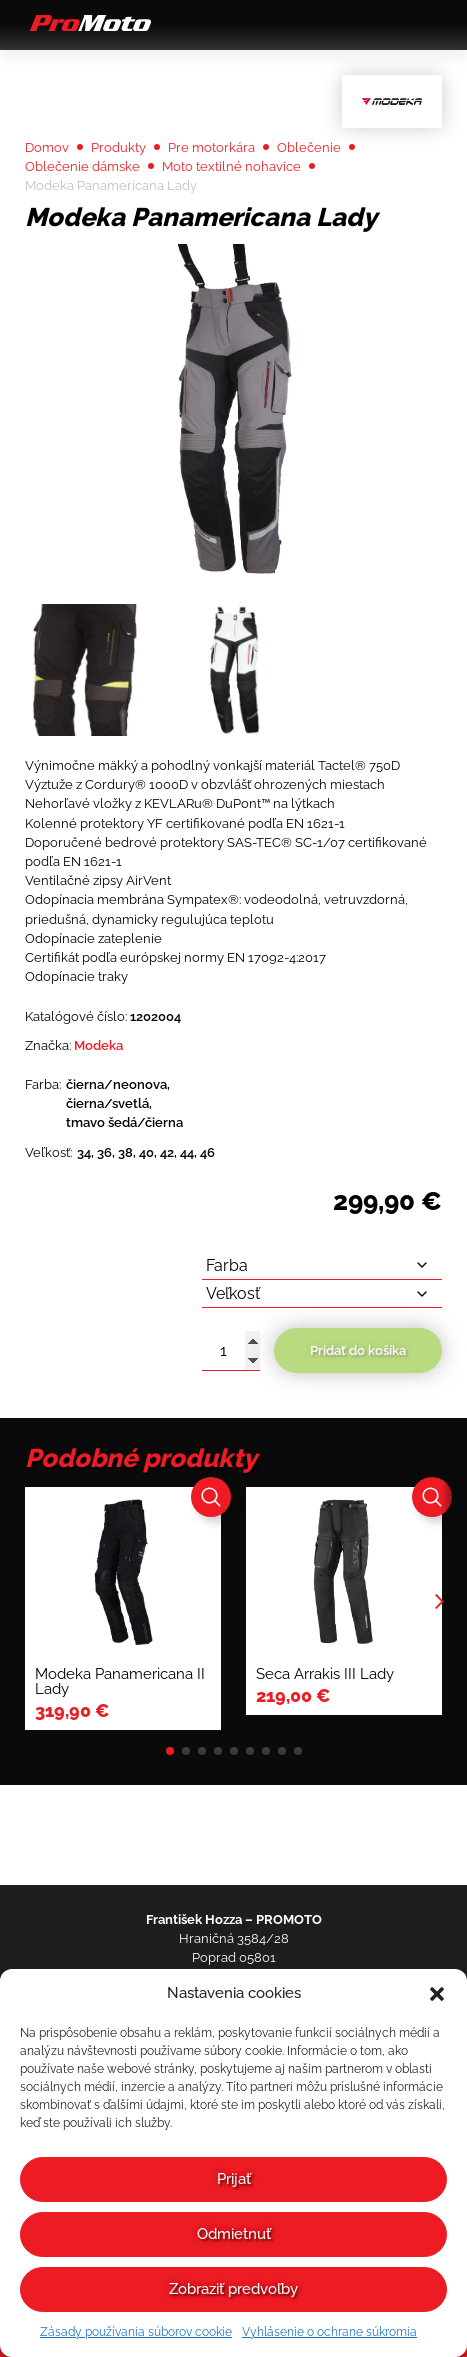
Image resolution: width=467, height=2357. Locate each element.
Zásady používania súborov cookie (136, 2332)
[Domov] (88, 30)
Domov (47, 147)
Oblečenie (309, 147)
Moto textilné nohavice (231, 166)
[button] (437, 1994)
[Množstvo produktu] (231, 1351)
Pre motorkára (211, 147)
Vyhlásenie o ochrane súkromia (329, 2332)
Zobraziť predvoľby (233, 2289)
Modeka (98, 1045)
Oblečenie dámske (82, 166)
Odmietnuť (234, 2234)
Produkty (118, 147)
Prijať (234, 2179)
